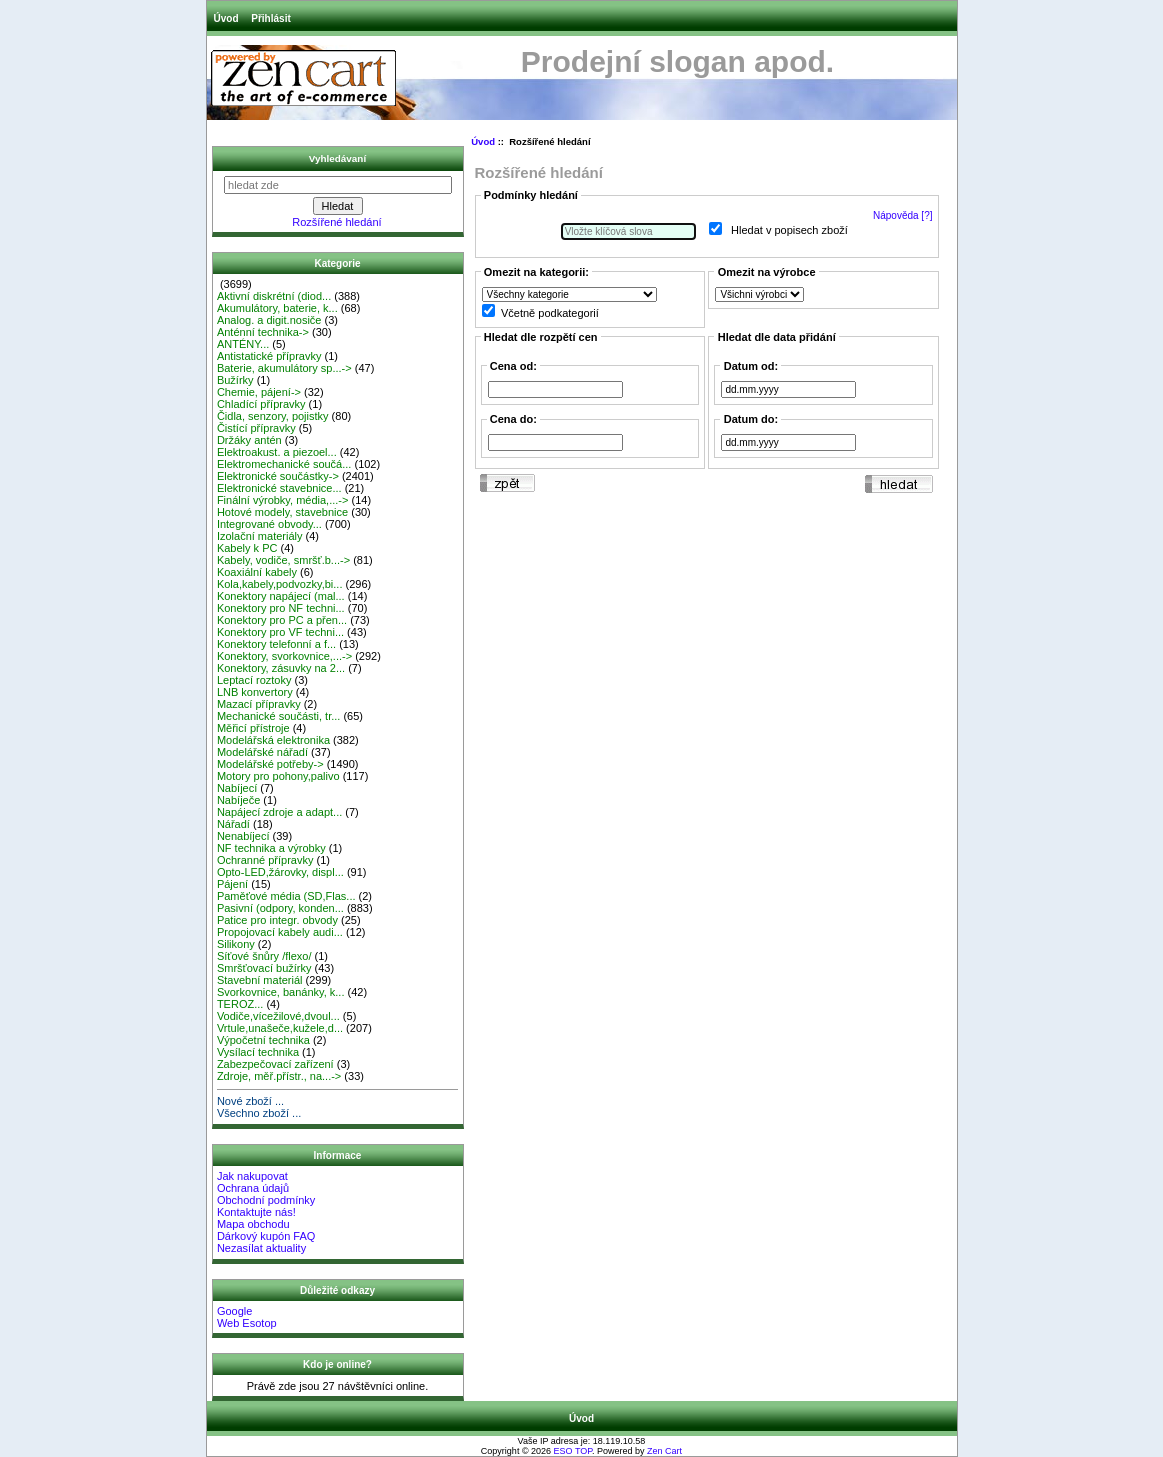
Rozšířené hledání (336, 222)
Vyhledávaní (337, 158)
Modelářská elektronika (273, 740)
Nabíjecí (237, 788)
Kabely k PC (247, 548)
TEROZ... (240, 1004)
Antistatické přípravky (269, 356)
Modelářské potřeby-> (270, 764)
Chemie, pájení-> (259, 392)
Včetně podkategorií (550, 313)
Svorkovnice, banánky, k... (281, 992)
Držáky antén (249, 440)
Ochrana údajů (253, 1188)
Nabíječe (238, 800)
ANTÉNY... (243, 344)
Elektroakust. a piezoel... (277, 452)
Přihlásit (270, 18)
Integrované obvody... (269, 524)
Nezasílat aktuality (261, 1248)
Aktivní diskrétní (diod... (274, 296)
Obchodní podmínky (266, 1200)
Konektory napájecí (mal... (281, 596)
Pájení (232, 884)
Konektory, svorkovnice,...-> (284, 656)
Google (234, 1311)
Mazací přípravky (259, 704)
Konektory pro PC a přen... (282, 620)
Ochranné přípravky (265, 860)
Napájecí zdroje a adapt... (279, 812)
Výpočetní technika (263, 1040)
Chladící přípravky (261, 404)
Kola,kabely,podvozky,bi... (280, 584)
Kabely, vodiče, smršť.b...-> (283, 560)
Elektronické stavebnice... (279, 488)
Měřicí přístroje (253, 728)
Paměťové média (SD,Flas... (286, 896)
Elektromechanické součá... (284, 464)
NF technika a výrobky (271, 848)
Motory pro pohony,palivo (278, 776)
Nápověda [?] (903, 215)
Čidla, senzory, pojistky (273, 416)
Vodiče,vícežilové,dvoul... (278, 1016)
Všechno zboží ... (259, 1113)
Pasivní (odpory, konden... (280, 908)
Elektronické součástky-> (278, 476)
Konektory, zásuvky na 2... (281, 668)
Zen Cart (664, 1451)
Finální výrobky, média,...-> (283, 500)
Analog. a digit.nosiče (269, 320)
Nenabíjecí (243, 836)
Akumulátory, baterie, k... (277, 308)
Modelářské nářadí (262, 752)
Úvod (226, 18)
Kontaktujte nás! (256, 1212)
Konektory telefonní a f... (276, 644)
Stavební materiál (260, 980)
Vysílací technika (258, 1052)
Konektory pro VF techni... (280, 632)
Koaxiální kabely (257, 572)
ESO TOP (573, 1451)
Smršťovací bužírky (264, 968)
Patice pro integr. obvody (277, 920)
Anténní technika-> (263, 332)
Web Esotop (247, 1323)
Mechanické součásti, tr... (279, 716)
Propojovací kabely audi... (280, 932)
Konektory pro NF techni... (281, 608)
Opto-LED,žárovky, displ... (280, 872)
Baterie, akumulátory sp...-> (284, 368)
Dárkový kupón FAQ (266, 1236)
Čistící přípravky (256, 428)
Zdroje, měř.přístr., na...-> (279, 1076)
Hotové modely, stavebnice (282, 512)
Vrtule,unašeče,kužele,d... (280, 1028)
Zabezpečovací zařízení (275, 1064)
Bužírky (235, 380)
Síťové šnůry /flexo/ (264, 956)
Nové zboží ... (250, 1101)
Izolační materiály (260, 536)
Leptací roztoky (254, 680)
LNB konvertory (255, 692)
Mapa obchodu (253, 1224)
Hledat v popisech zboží (789, 231)
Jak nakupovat (252, 1176)
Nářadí (233, 824)
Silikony (236, 944)
